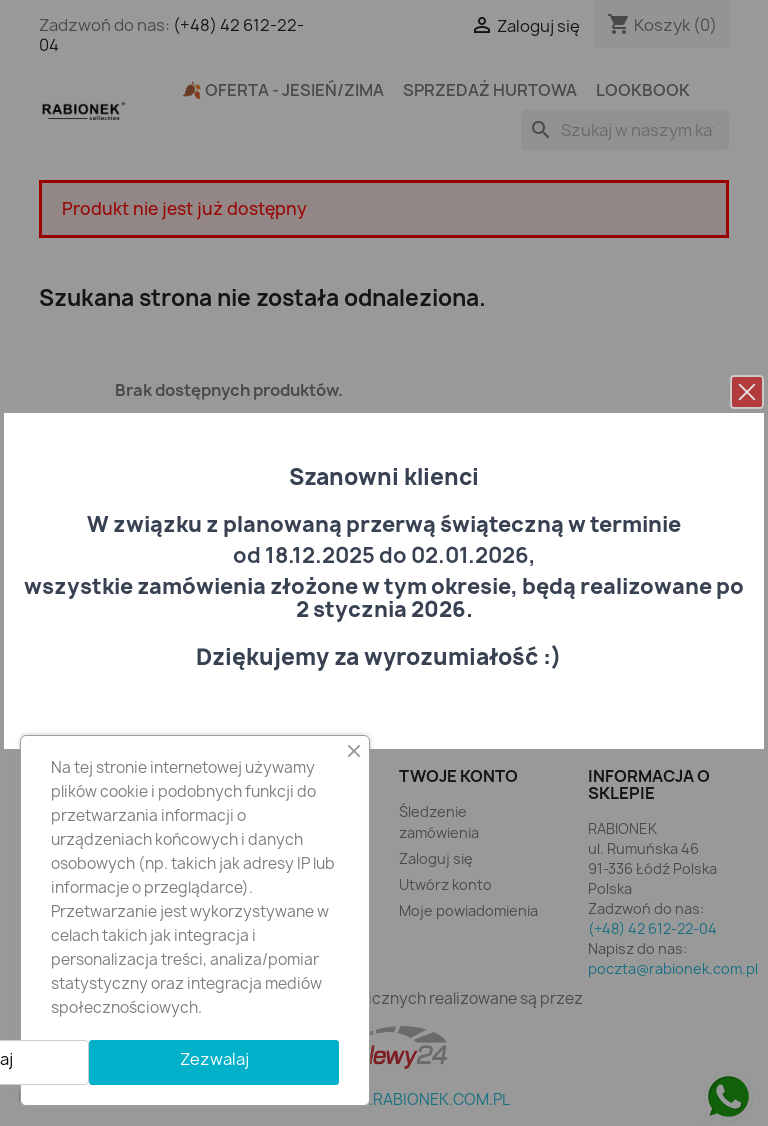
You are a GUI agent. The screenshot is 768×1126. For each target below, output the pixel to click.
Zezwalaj (214, 1059)
